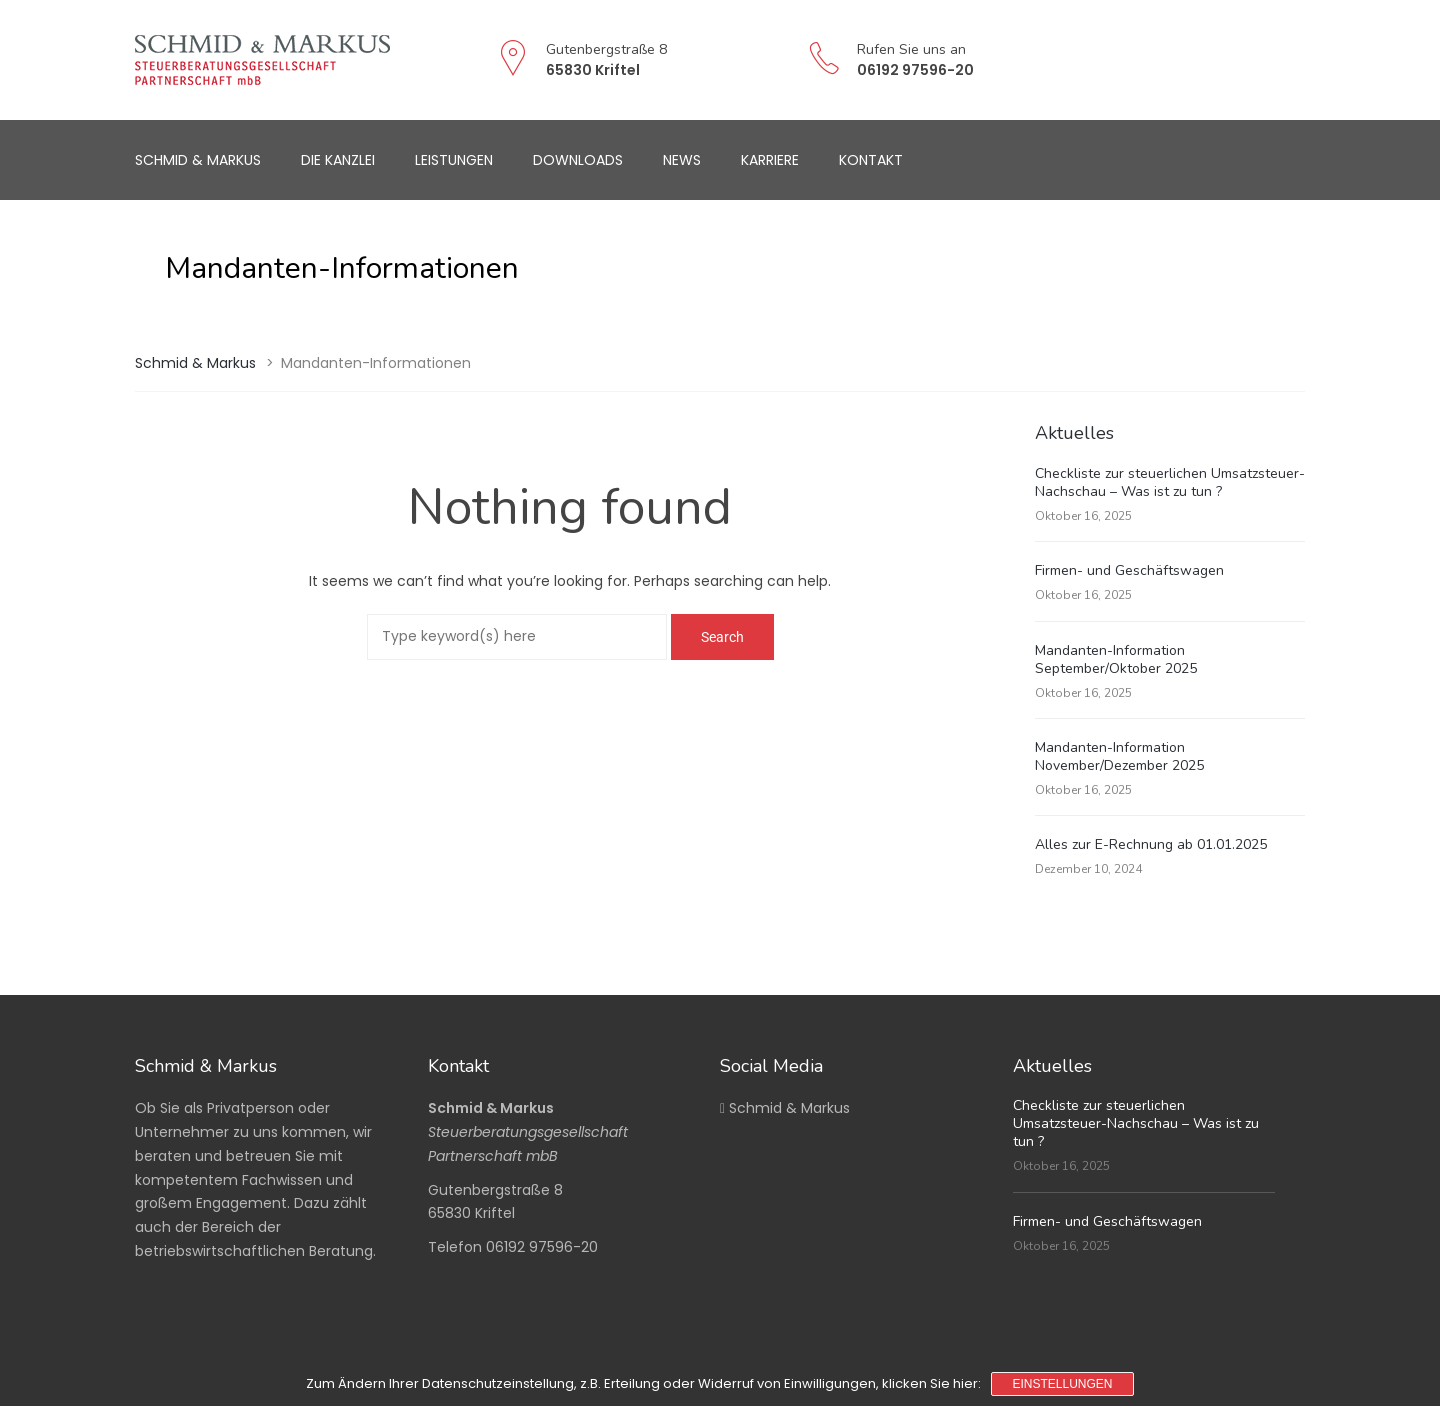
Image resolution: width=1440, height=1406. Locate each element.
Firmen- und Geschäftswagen (1129, 570)
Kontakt (871, 160)
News (682, 160)
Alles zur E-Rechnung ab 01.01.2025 (1151, 844)
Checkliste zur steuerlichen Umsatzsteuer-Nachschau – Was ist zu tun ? (1170, 482)
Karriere (770, 160)
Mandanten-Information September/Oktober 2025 (1116, 659)
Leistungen (454, 160)
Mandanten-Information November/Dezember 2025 (1119, 756)
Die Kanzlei (338, 160)
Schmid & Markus (198, 160)
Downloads (578, 160)
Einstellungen (1062, 1384)
